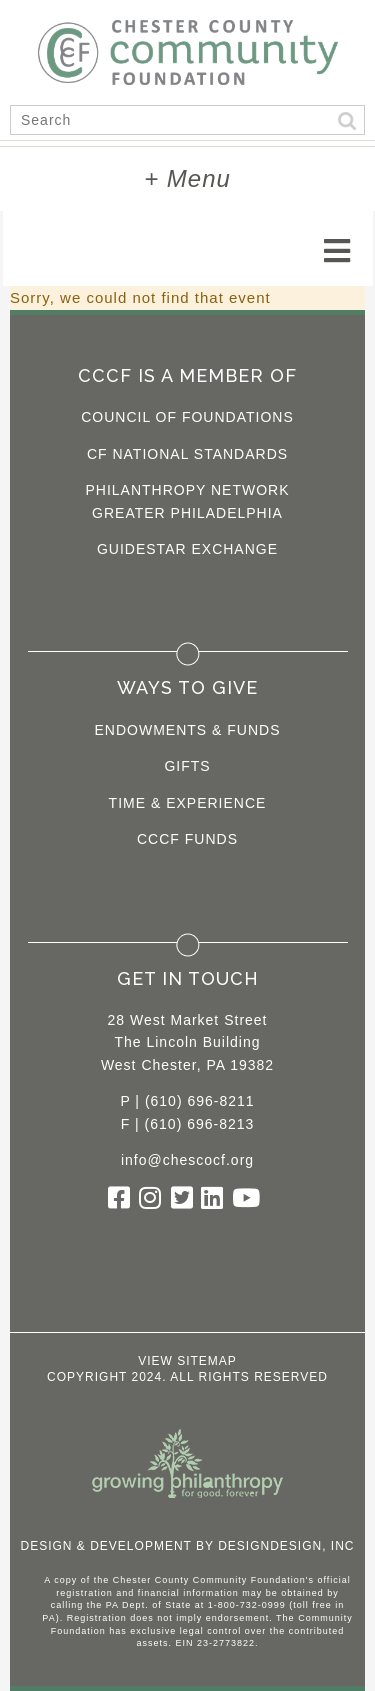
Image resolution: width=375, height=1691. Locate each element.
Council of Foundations (187, 417)
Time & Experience (188, 803)
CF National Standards (187, 454)
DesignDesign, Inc (286, 1546)
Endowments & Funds (188, 730)
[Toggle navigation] (337, 251)
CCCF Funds (187, 839)
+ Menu (187, 178)
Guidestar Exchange (187, 549)
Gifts (187, 766)
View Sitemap (187, 1361)
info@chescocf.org (187, 1160)
